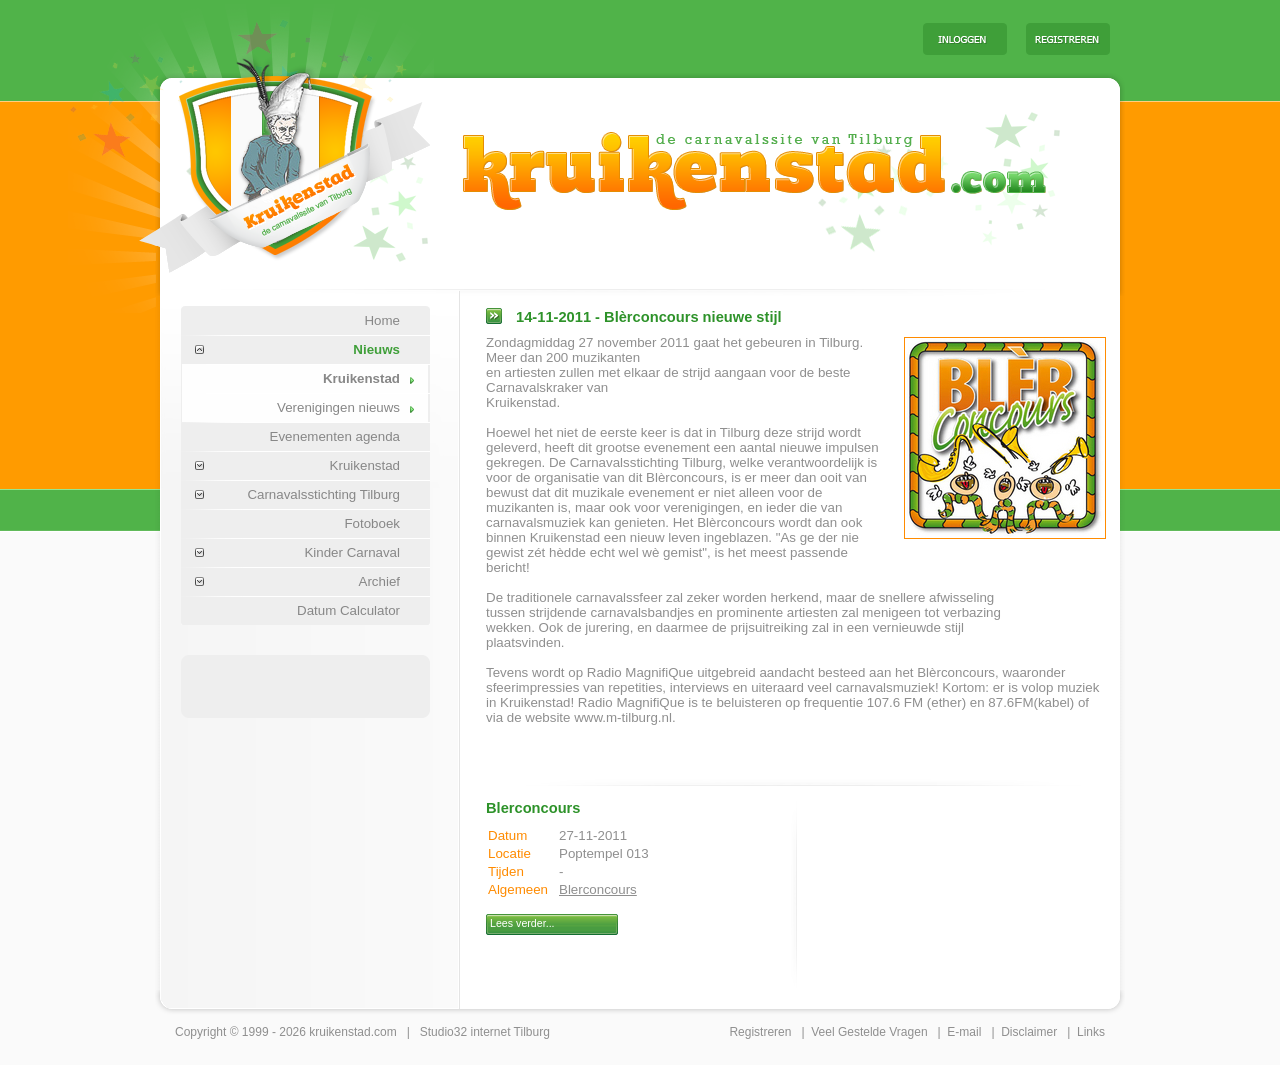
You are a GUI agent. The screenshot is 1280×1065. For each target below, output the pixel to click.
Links (1091, 1032)
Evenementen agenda (335, 436)
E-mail (964, 1032)
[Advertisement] (659, 38)
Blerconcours (598, 889)
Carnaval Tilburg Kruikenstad (251, 158)
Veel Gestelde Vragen (869, 1032)
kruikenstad (339, 1032)
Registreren (760, 1032)
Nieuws (376, 349)
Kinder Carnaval (352, 552)
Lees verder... (522, 923)
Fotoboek (372, 523)
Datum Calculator (348, 610)
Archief (379, 581)
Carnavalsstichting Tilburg (323, 494)
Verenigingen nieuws (338, 407)
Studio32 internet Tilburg (485, 1032)
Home (382, 320)
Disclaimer (1029, 1032)
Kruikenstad (361, 378)
